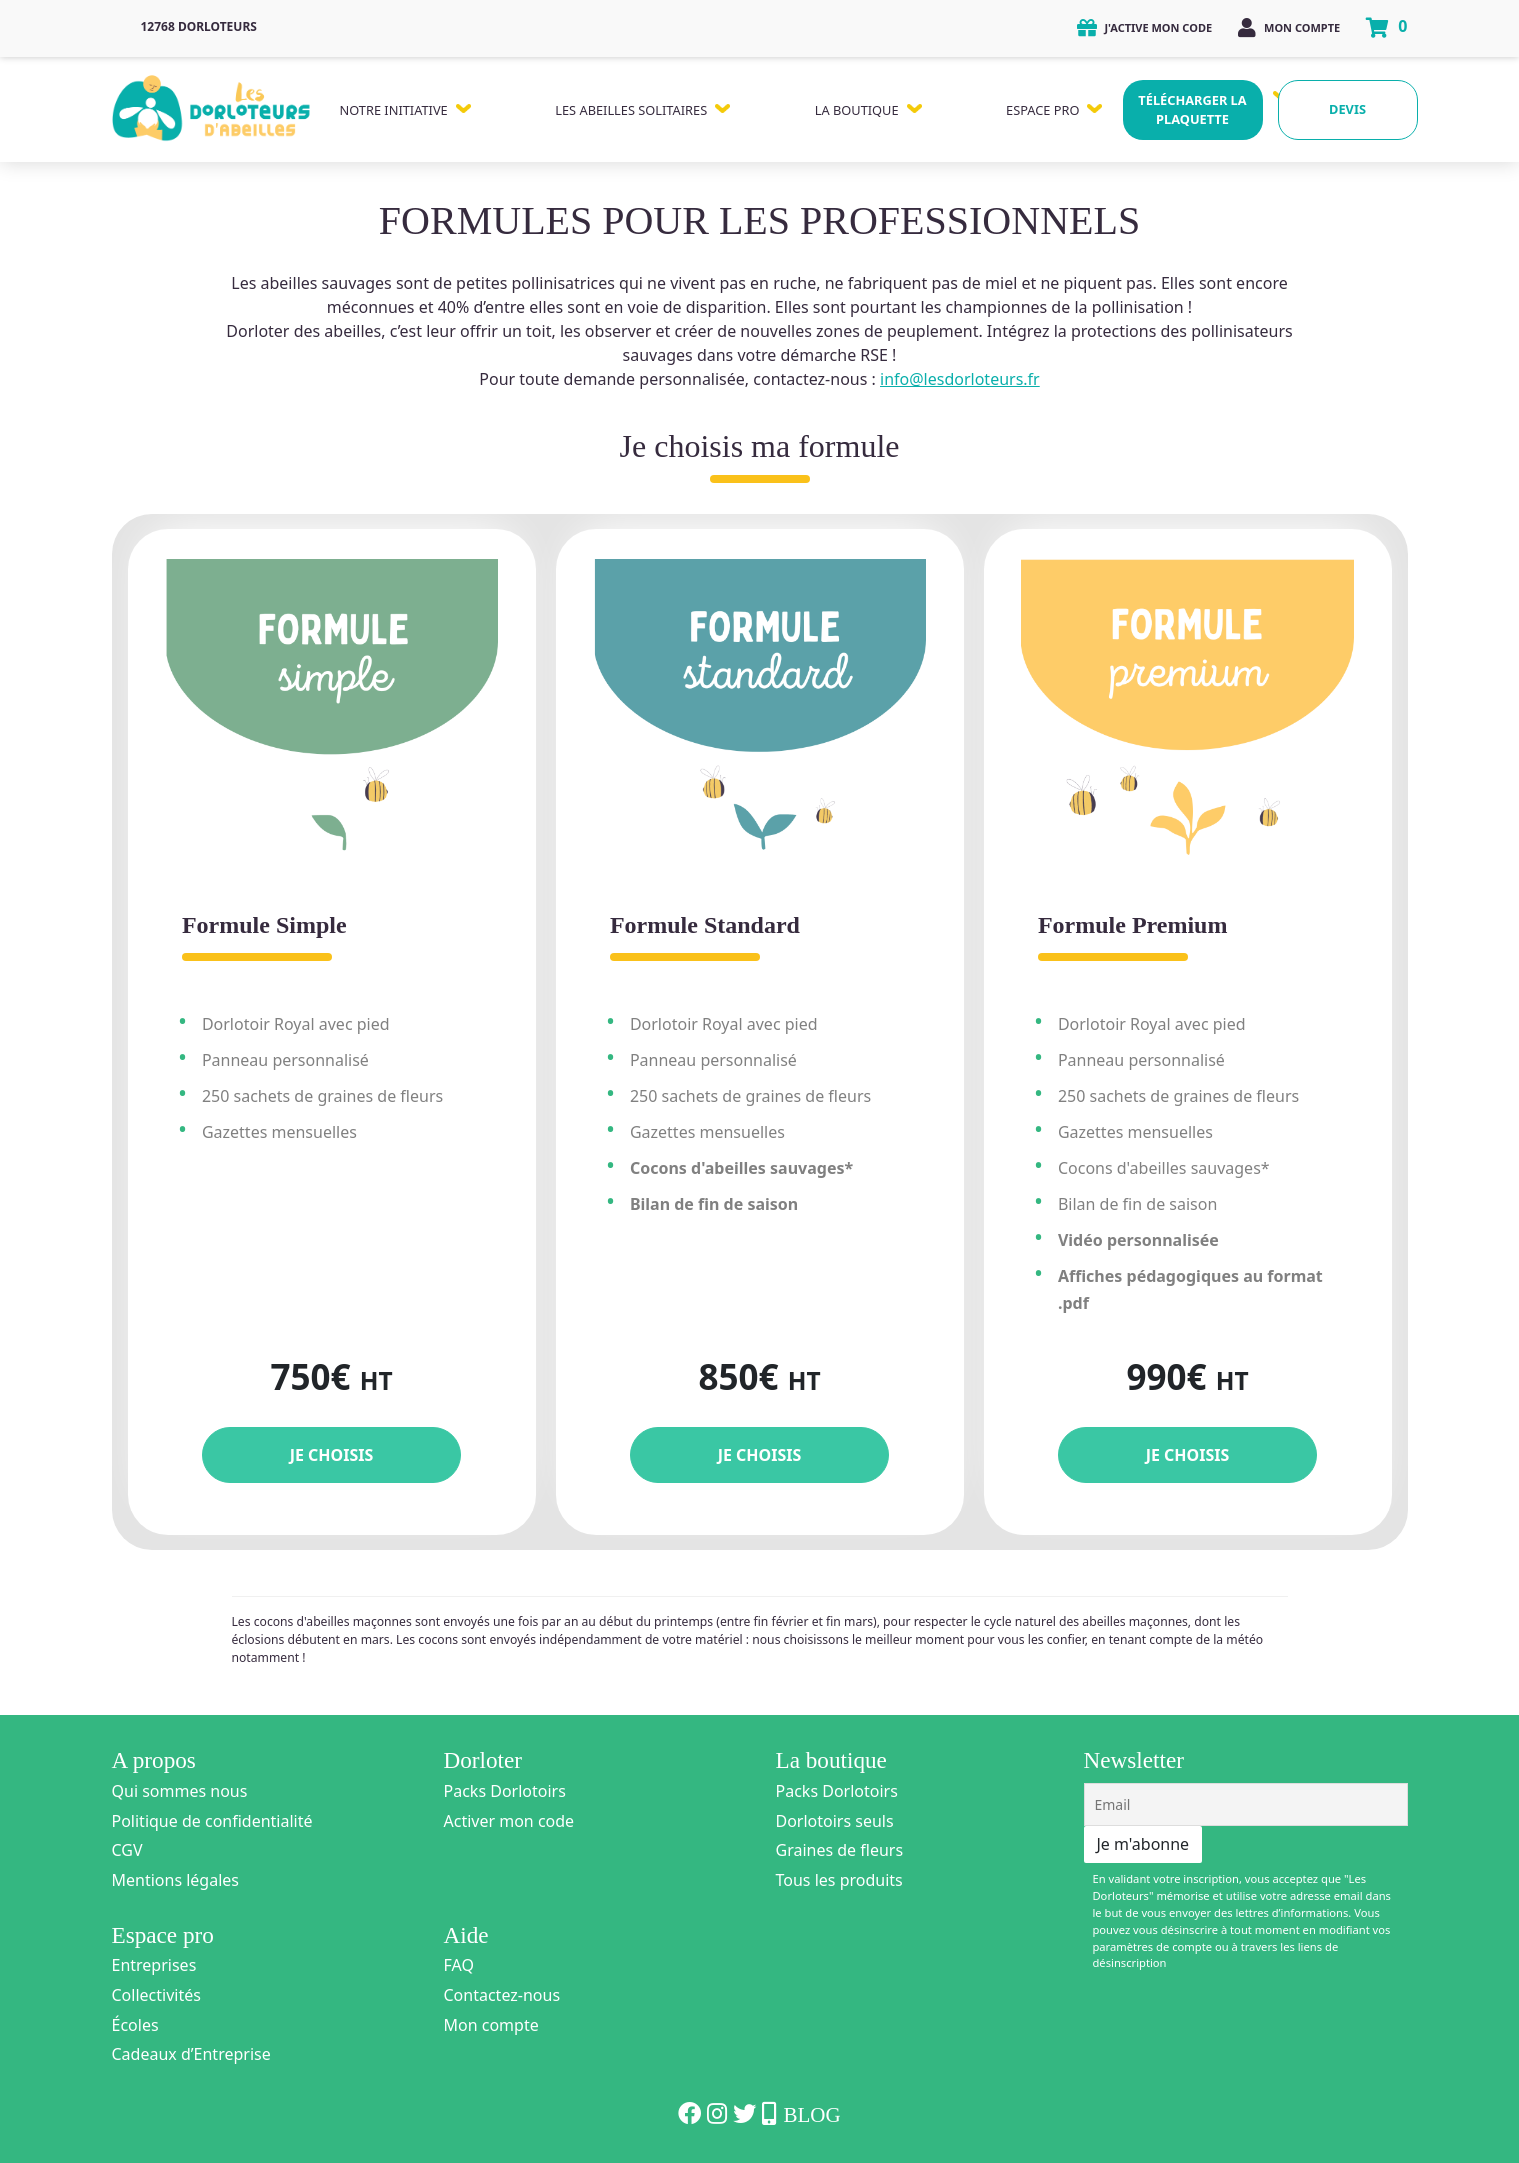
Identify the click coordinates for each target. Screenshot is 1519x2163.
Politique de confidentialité (212, 1821)
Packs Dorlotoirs (505, 1791)
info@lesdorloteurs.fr (960, 379)
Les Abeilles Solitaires (631, 110)
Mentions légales (176, 1880)
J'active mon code (1145, 27)
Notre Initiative (394, 110)
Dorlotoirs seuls (835, 1821)
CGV (127, 1850)
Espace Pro (1042, 110)
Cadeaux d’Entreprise (191, 2054)
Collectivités (156, 1995)
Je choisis (332, 1455)
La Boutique (857, 110)
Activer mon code (509, 1821)
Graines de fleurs (840, 1850)
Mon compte (1289, 27)
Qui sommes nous (180, 1791)
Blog (811, 2115)
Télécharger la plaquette (1192, 109)
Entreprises (154, 1965)
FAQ (459, 1965)
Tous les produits (839, 1880)
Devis (1347, 109)
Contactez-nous (502, 1995)
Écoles (135, 2025)
